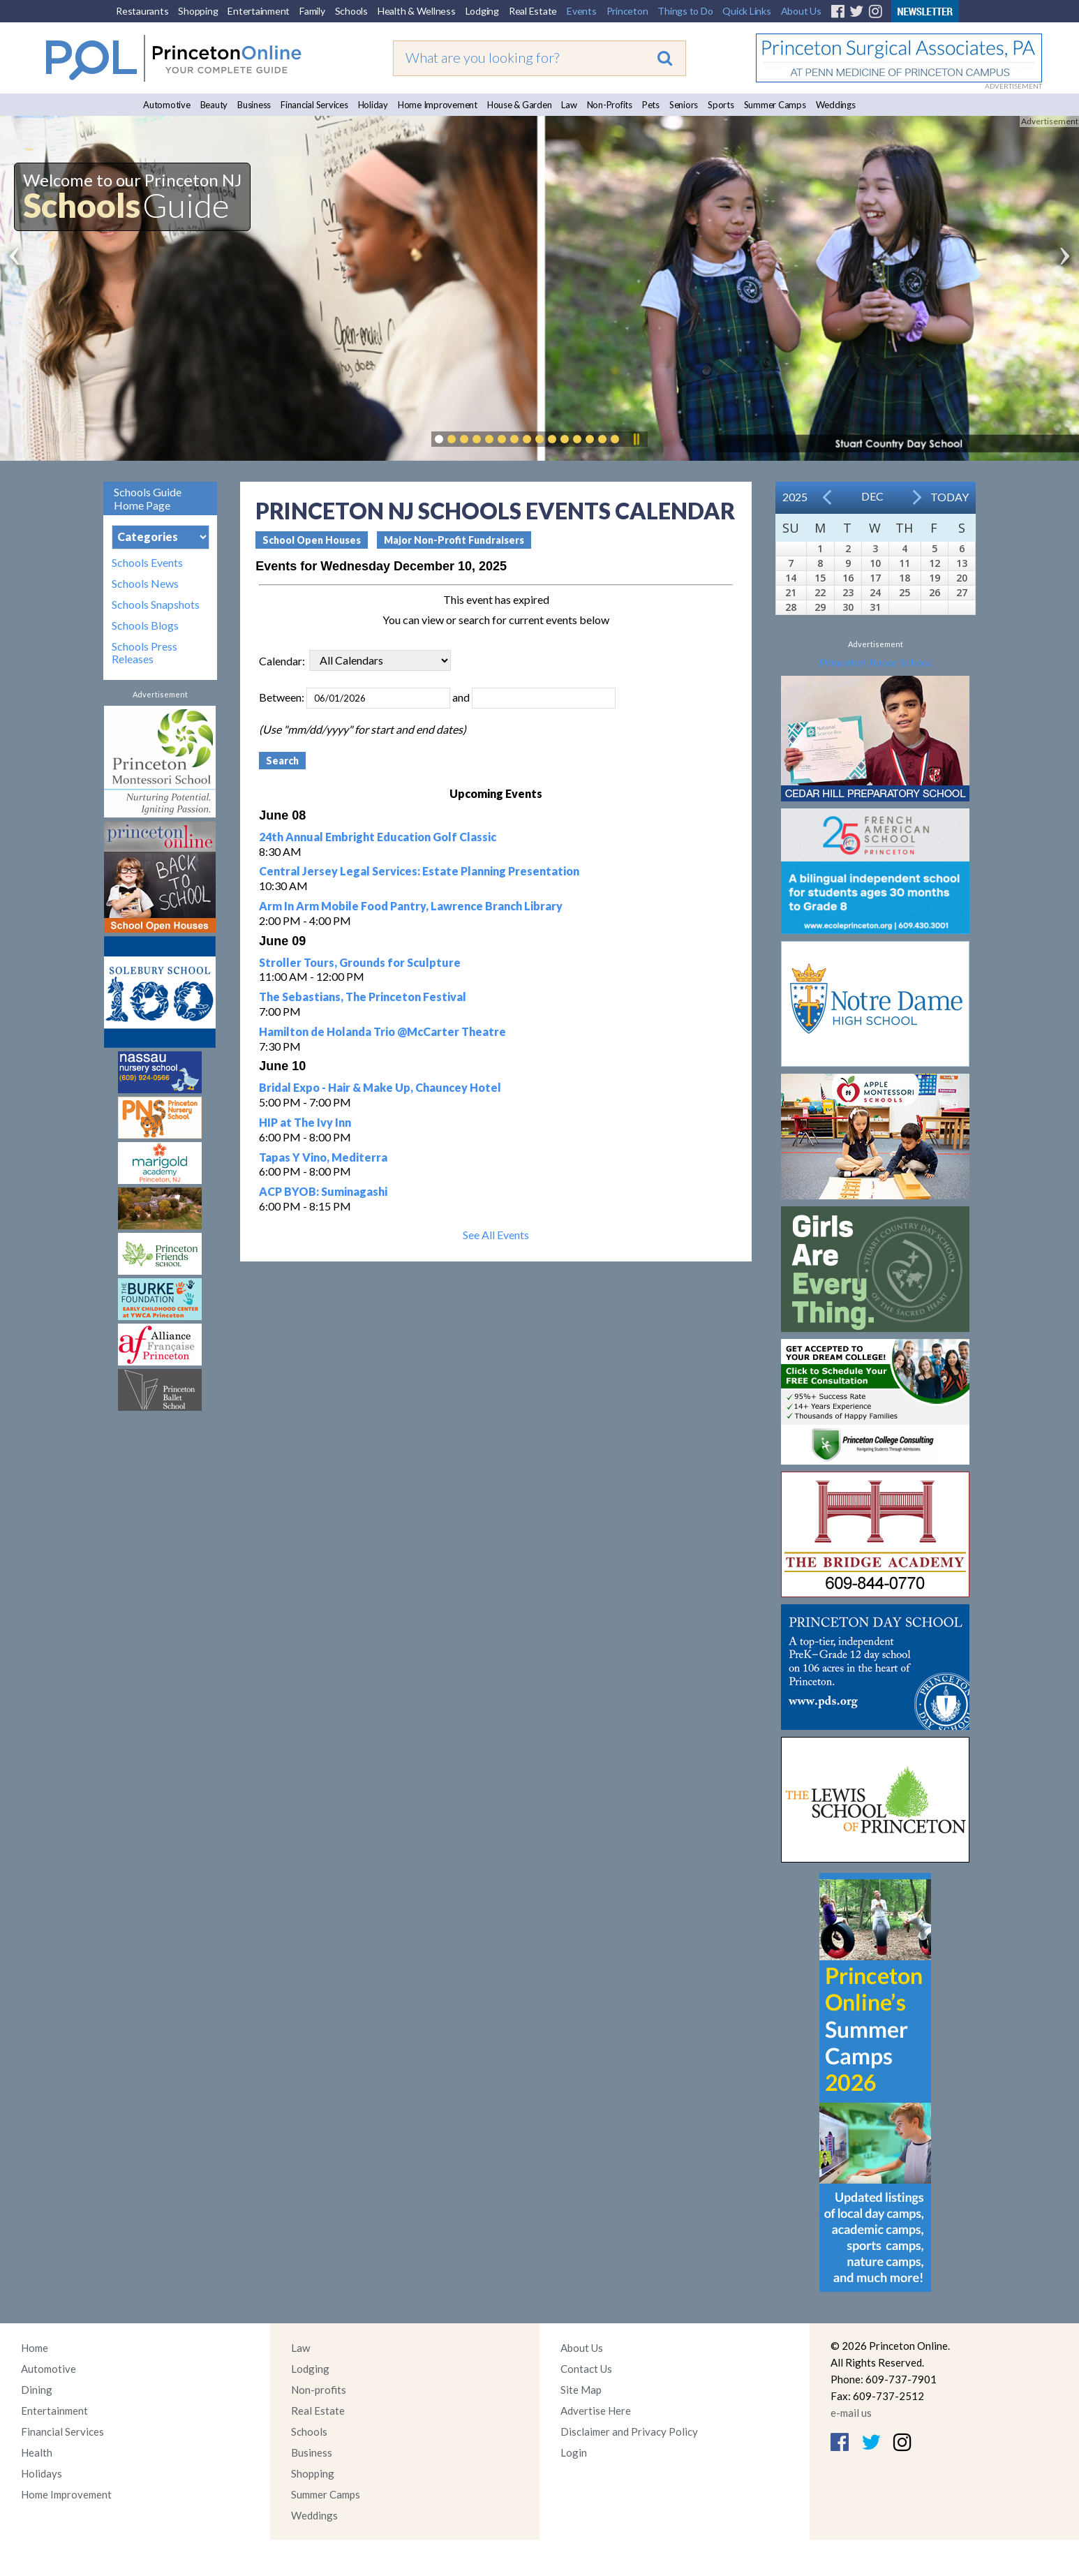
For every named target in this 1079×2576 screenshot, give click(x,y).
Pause (636, 439)
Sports (721, 104)
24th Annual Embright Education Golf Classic (377, 836)
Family (312, 11)
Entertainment (259, 11)
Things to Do (685, 11)
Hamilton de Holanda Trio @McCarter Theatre (382, 1031)
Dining (36, 2389)
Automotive (167, 104)
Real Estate (533, 11)
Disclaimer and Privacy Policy (629, 2431)
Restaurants (142, 11)
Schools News (145, 583)
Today (949, 496)
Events (582, 11)
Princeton (627, 11)
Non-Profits (609, 104)
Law (568, 104)
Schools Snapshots (156, 604)
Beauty (214, 104)
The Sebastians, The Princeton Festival (362, 996)
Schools (351, 11)
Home (34, 2347)
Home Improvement (437, 104)
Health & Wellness (417, 11)
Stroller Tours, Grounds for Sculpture (360, 962)
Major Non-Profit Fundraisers (454, 540)
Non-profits (318, 2389)
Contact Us (586, 2368)
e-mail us (851, 2412)
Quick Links (746, 11)
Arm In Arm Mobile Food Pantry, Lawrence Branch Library (411, 905)
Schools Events (147, 562)
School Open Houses (311, 540)
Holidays (41, 2473)
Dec (872, 496)
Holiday (373, 104)
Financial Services (314, 104)
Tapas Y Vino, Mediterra (323, 1157)
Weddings (836, 104)
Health (36, 2452)
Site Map (581, 2389)
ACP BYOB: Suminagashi (323, 1191)
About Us (801, 11)
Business (254, 104)
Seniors (683, 104)
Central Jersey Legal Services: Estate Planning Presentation (419, 871)
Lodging (482, 11)
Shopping (198, 11)
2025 (795, 496)
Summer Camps (775, 104)
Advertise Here (595, 2410)
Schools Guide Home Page (147, 498)
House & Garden (519, 104)
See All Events (496, 1234)
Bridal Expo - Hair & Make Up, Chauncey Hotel (380, 1087)
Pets (651, 104)
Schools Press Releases (144, 652)
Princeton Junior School (875, 662)
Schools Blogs (145, 625)
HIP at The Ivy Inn (305, 1122)
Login (573, 2452)
